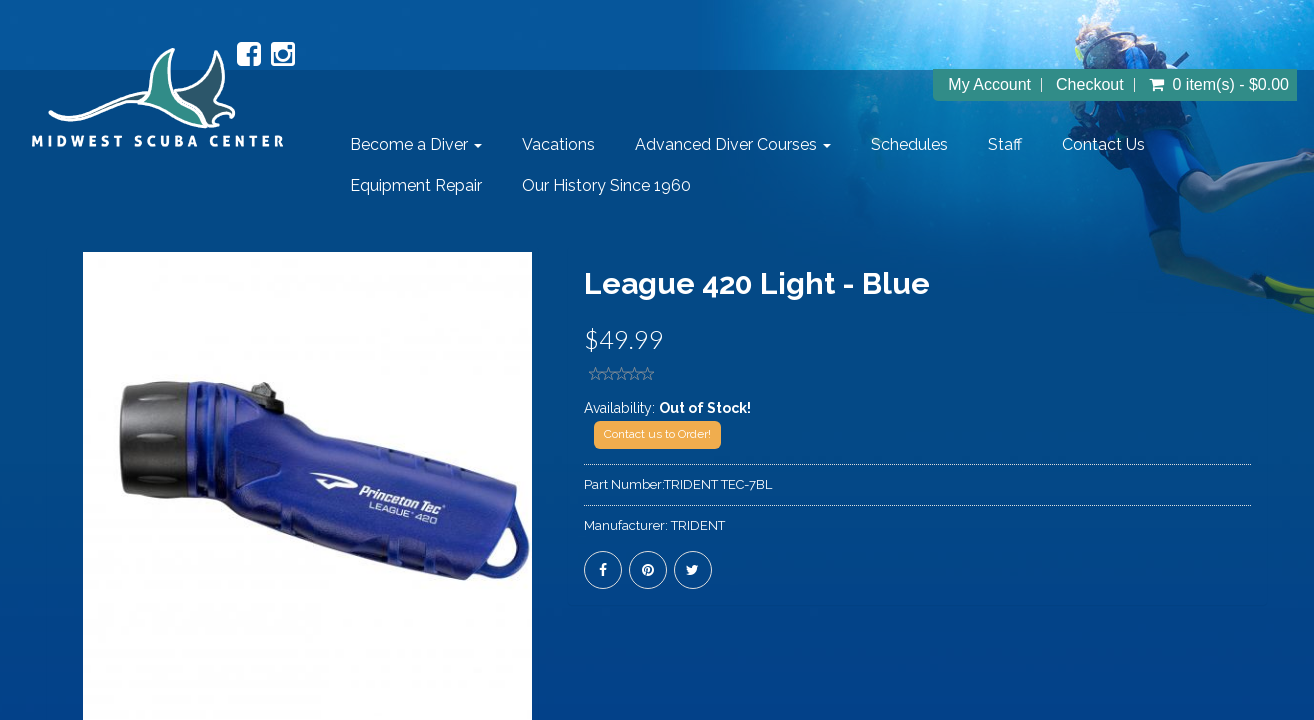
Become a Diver (416, 144)
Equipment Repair (416, 185)
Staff (1005, 144)
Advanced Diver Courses (733, 144)
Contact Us (1103, 144)
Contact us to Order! (657, 434)
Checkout (1090, 85)
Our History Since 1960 (606, 185)
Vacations (558, 144)
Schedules (909, 144)
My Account (989, 85)
